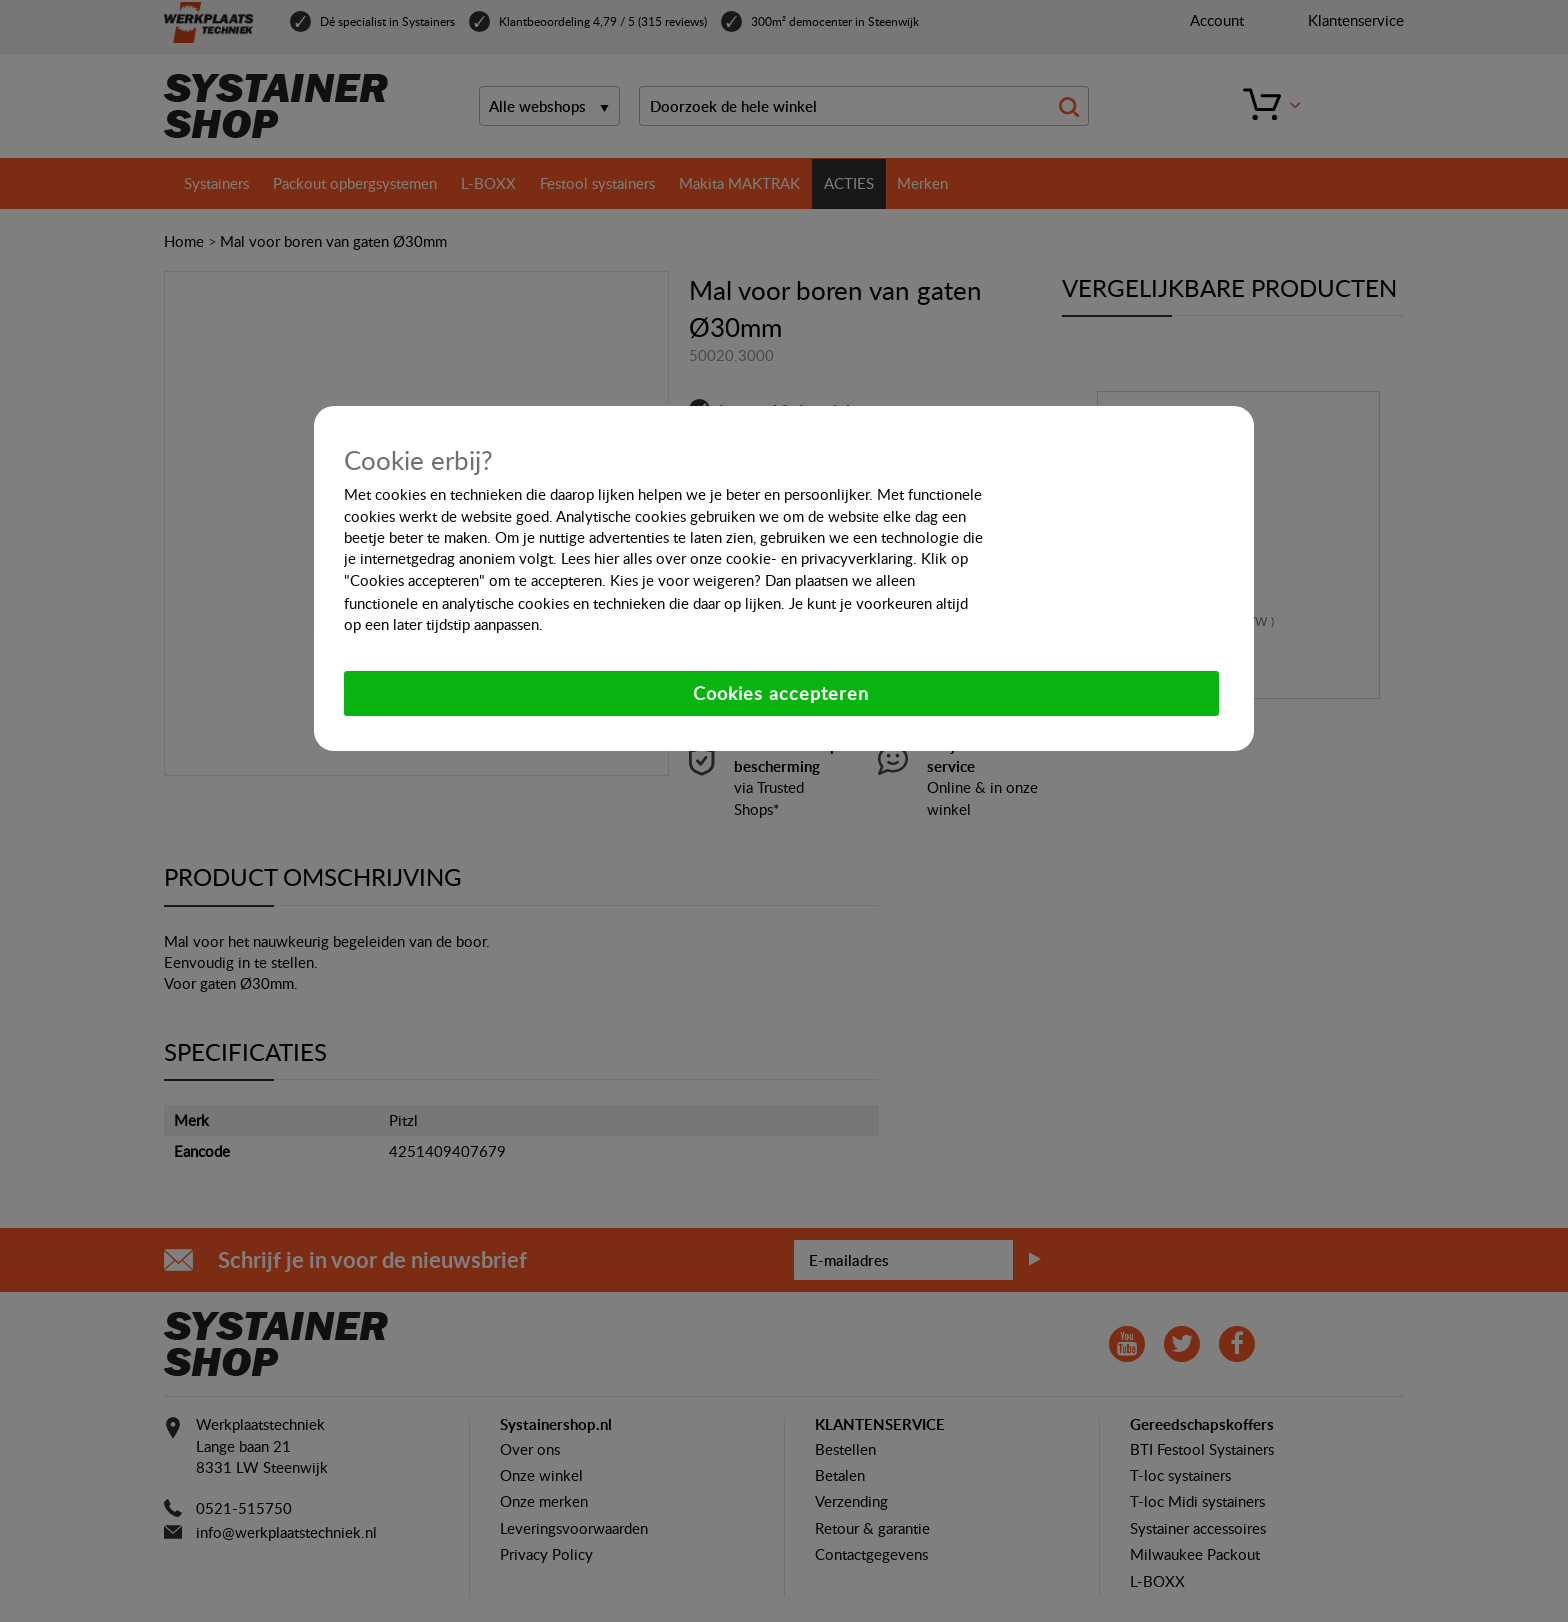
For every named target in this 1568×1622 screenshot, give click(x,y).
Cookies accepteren (781, 693)
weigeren (723, 580)
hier (606, 558)
